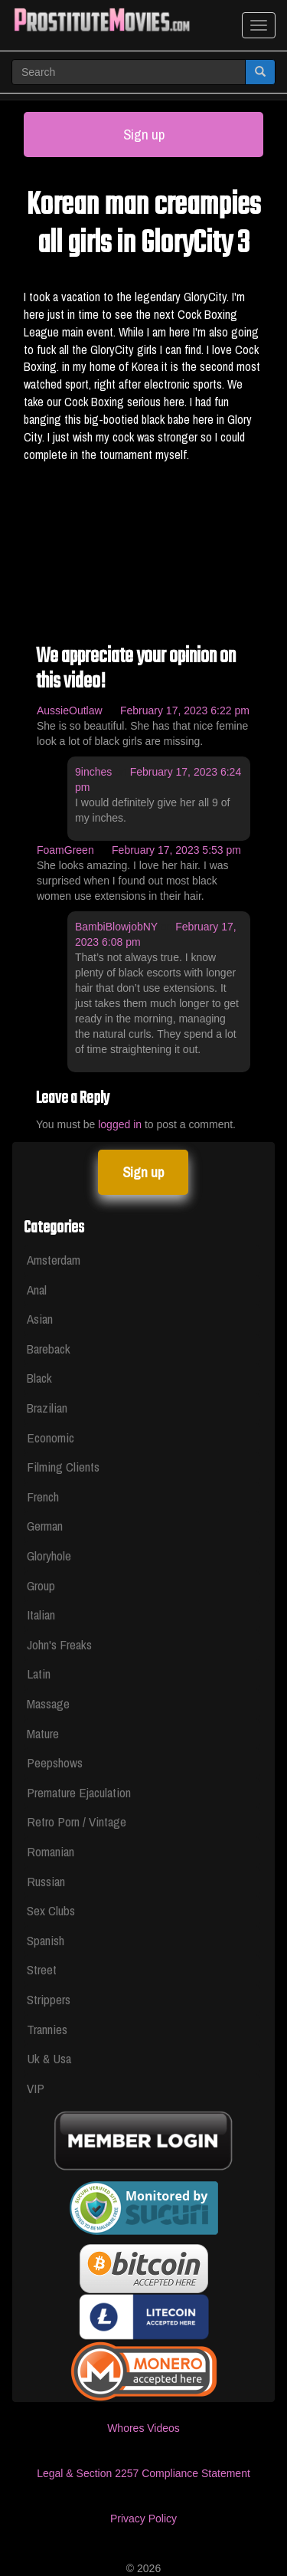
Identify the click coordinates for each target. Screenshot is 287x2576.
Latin (39, 1673)
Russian (46, 1881)
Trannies (47, 2029)
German (45, 1525)
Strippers (48, 1999)
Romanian (50, 1851)
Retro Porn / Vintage (76, 1821)
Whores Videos (143, 2428)
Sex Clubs (51, 1910)
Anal (37, 1289)
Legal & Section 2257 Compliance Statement (143, 2473)
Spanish (45, 1940)
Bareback (48, 1348)
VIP (35, 2088)
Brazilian (47, 1407)
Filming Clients (63, 1466)
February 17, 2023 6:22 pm (184, 710)
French (43, 1496)
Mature (43, 1733)
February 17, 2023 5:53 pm (176, 850)
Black (39, 1377)
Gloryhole (49, 1555)
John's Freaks (59, 1644)
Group (41, 1585)
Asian (40, 1318)
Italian (41, 1614)
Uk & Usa (49, 2058)
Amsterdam (53, 1259)
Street (42, 1969)
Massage (48, 1703)
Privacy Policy (143, 2518)
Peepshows (55, 1762)
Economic (50, 1437)
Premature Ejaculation (79, 1792)
